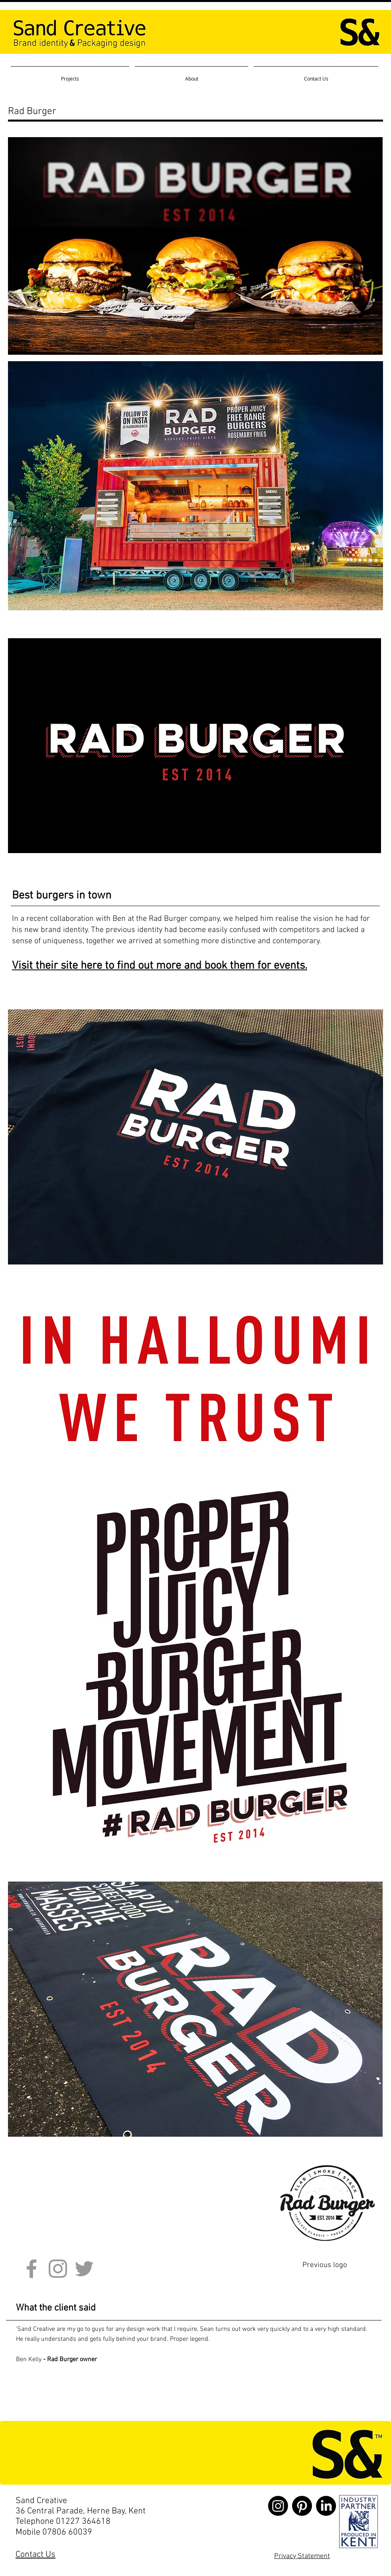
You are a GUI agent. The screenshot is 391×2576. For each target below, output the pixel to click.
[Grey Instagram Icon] (57, 2268)
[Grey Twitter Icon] (84, 2268)
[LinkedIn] (326, 2506)
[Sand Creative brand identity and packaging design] (358, 2521)
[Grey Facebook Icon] (31, 2268)
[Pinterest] (302, 2506)
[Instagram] (278, 2506)
